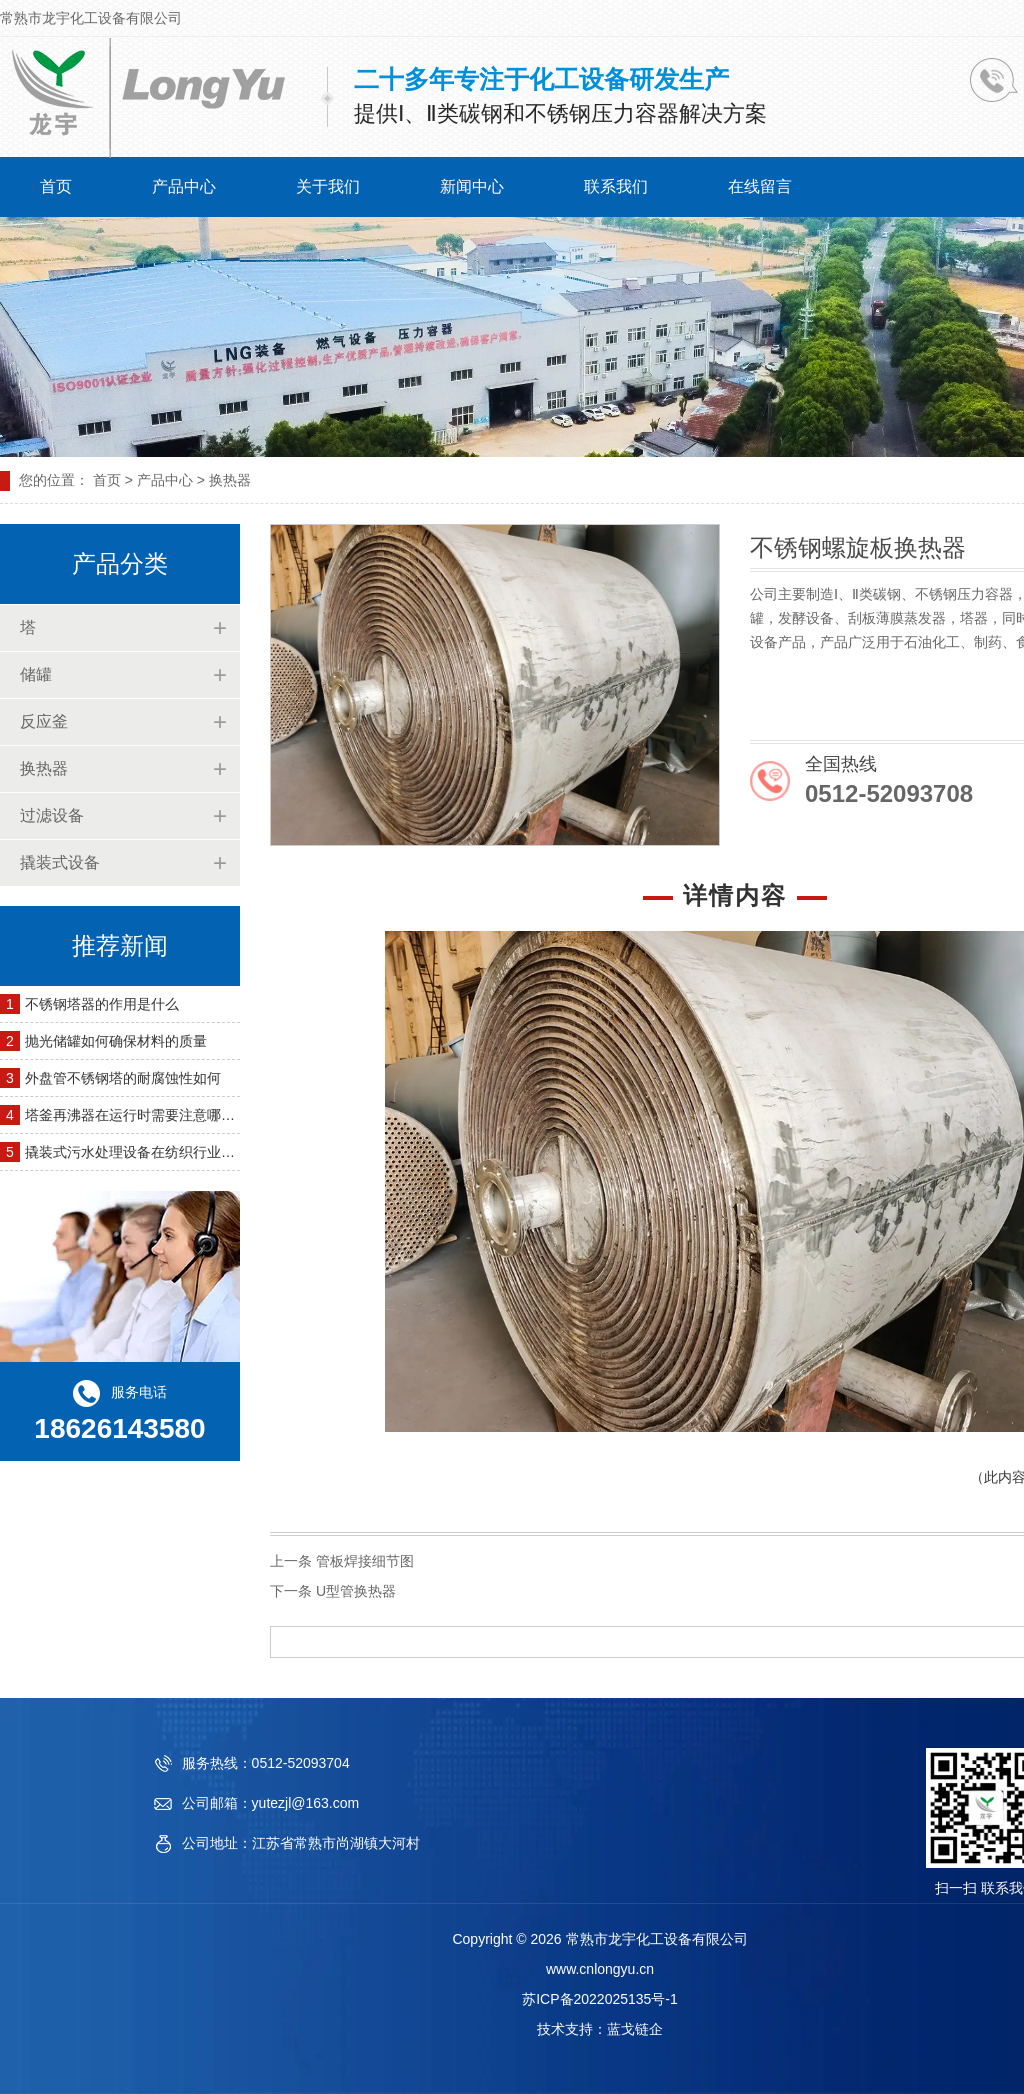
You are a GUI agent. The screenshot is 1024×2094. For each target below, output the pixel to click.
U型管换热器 (356, 1591)
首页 (56, 186)
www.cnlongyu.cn (600, 1969)
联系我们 (616, 186)
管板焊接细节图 (365, 1561)
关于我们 (328, 186)
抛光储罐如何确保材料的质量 (116, 1041)
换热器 (44, 768)
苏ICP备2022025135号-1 (600, 1999)
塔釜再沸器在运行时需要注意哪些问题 (144, 1115)
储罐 (36, 674)
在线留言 (760, 186)
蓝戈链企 (635, 2029)
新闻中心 (472, 186)
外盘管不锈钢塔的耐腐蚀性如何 (123, 1078)
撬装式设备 (60, 862)
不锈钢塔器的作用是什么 (102, 1004)
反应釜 (44, 721)
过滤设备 (52, 815)
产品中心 (184, 186)
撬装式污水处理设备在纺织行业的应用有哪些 (165, 1152)
